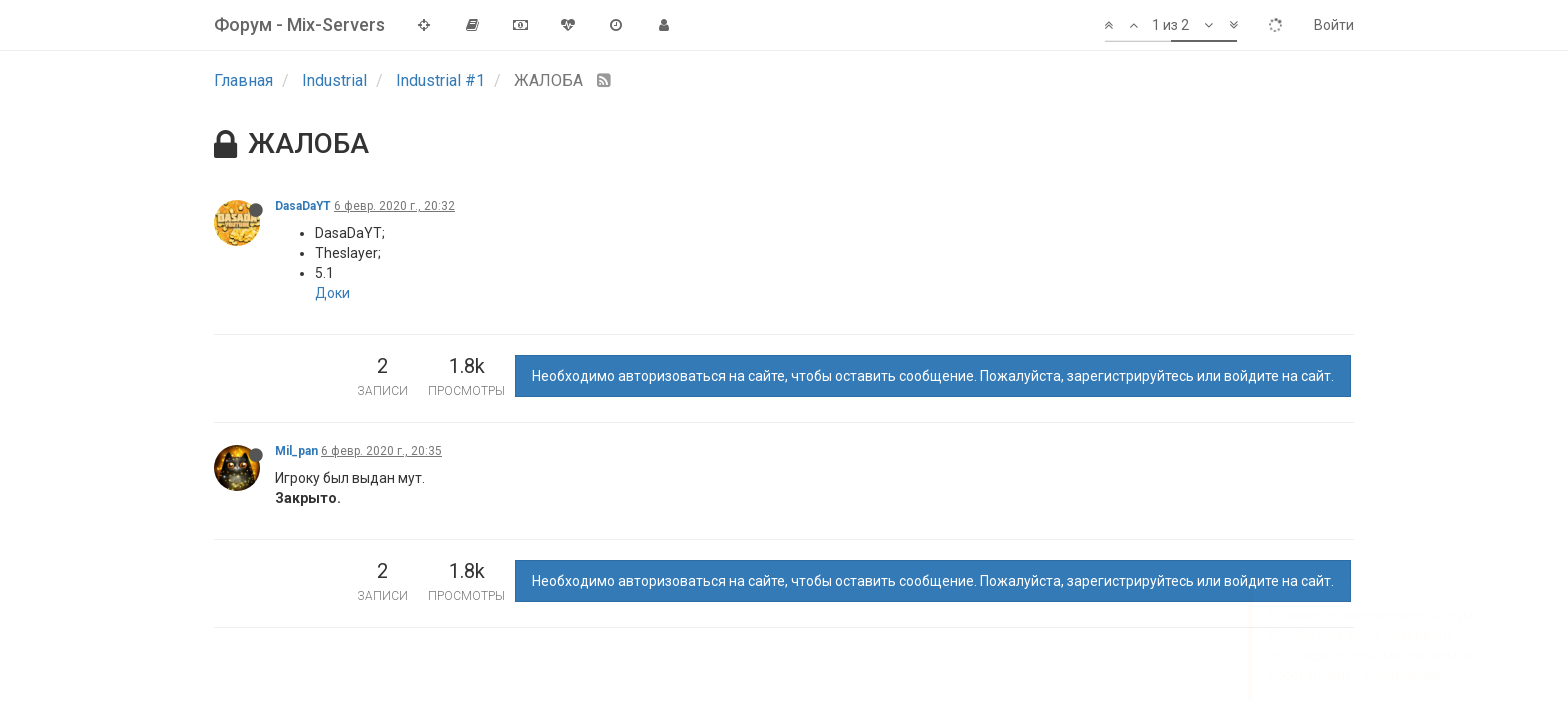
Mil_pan (296, 451)
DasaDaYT (303, 206)
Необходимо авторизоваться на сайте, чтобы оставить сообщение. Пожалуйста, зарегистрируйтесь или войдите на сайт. (933, 376)
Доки (332, 293)
